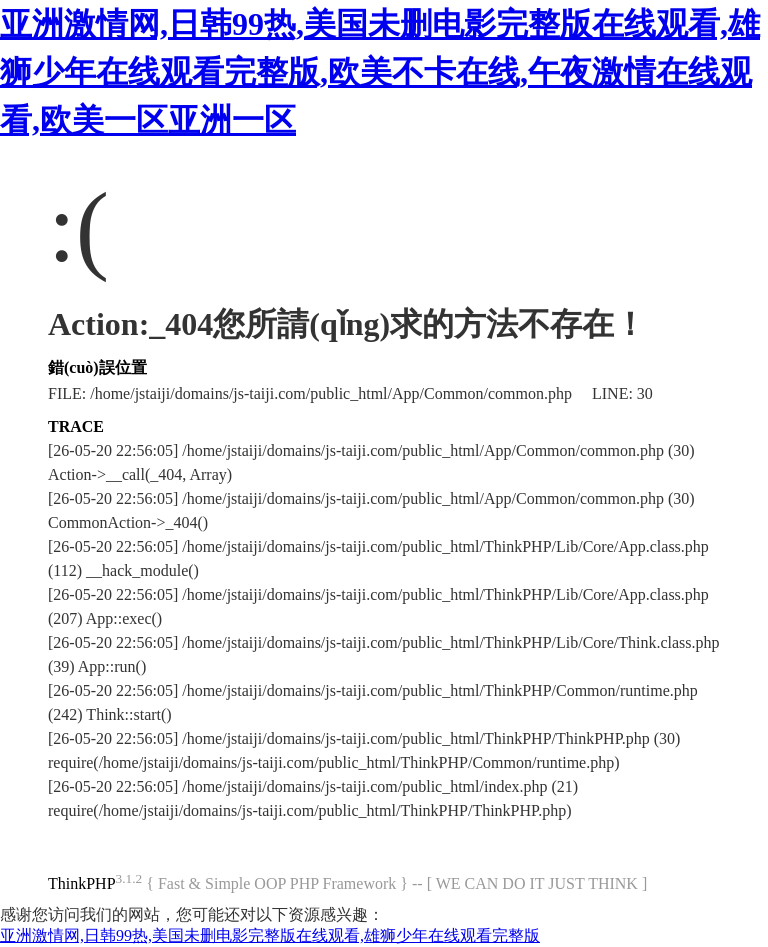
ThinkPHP (82, 883)
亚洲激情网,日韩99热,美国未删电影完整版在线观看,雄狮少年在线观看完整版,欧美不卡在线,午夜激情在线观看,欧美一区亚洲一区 (380, 72)
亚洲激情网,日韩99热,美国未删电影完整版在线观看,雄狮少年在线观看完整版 (270, 935)
